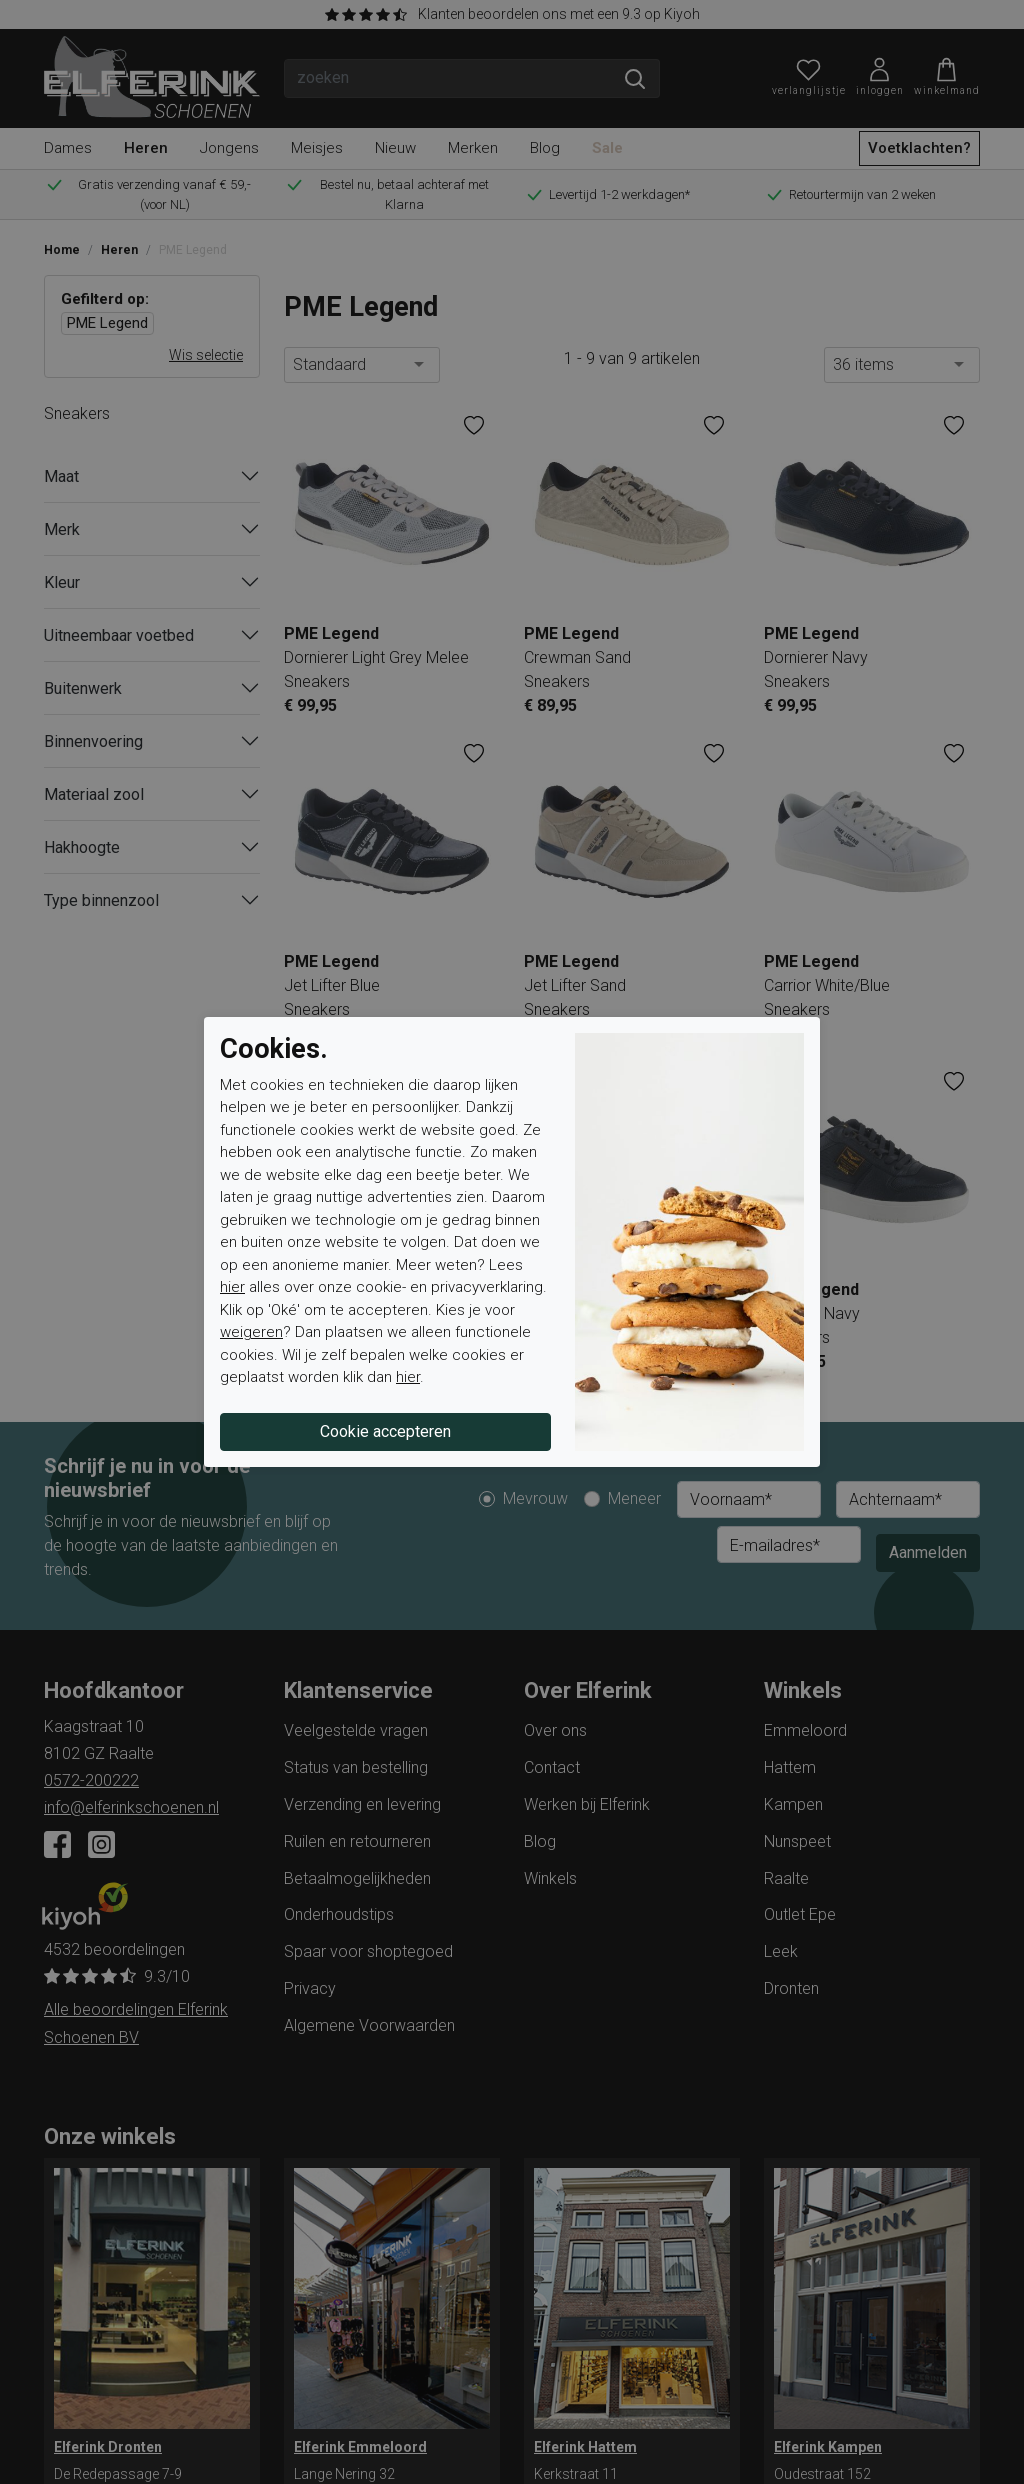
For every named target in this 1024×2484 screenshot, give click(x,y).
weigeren (251, 1332)
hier (232, 1287)
